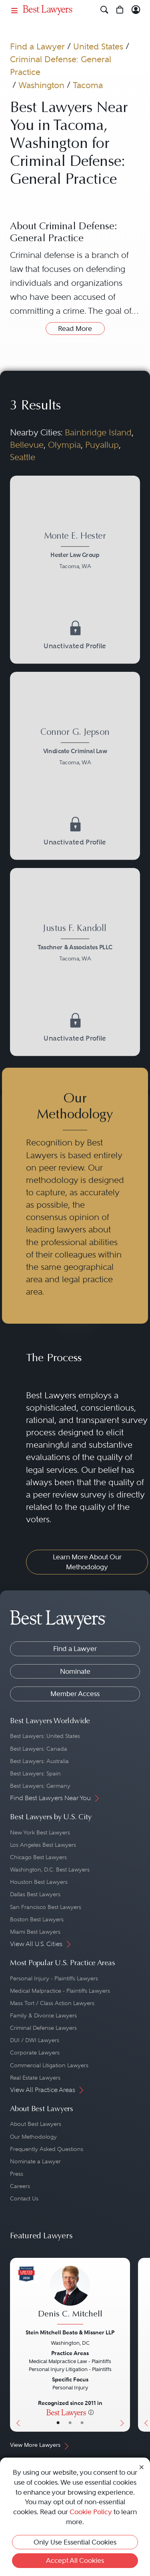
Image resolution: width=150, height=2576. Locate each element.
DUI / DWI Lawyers (34, 2040)
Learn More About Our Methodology (87, 1562)
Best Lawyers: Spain (35, 1773)
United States (98, 46)
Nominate (75, 1671)
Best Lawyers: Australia (39, 1761)
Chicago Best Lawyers (38, 1857)
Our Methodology (33, 2136)
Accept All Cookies (75, 2560)
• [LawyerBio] (70, 2423)
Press (16, 2174)
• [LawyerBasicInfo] (58, 2423)
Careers (20, 2186)
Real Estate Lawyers (35, 2077)
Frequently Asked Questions (46, 2149)
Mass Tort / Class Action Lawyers (52, 2003)
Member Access (75, 1694)
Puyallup (102, 445)
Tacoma (88, 85)
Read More (75, 329)
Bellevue (27, 445)
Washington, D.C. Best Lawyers (50, 1869)
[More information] (91, 2412)
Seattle (22, 457)
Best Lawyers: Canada (38, 1749)
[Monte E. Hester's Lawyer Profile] (75, 552)
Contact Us (24, 2198)
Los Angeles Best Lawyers (43, 1845)
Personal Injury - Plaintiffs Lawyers (54, 1978)
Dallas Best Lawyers (35, 1894)
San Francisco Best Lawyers (45, 1907)
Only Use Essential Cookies (75, 2542)
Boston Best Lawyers (37, 1919)
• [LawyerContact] (82, 2423)
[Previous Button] (16, 2344)
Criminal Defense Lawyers (43, 2028)
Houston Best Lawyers (39, 1882)
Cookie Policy (91, 2512)
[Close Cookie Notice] (141, 2466)
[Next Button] (124, 2344)
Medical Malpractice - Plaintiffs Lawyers (60, 1991)
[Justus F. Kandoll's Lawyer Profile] (75, 944)
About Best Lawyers (35, 2124)
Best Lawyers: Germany (40, 1786)
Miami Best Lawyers (35, 1932)
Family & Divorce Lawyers (43, 2015)
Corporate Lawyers (35, 2052)
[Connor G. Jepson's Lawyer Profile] (75, 748)
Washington (41, 85)
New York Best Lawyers (40, 1832)
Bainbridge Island (98, 432)
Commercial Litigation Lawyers (49, 2065)
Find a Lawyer (37, 46)
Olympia (64, 445)
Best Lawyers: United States (45, 1736)
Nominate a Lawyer (35, 2161)
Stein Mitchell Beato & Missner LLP (70, 2332)
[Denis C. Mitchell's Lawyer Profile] (70, 2296)
